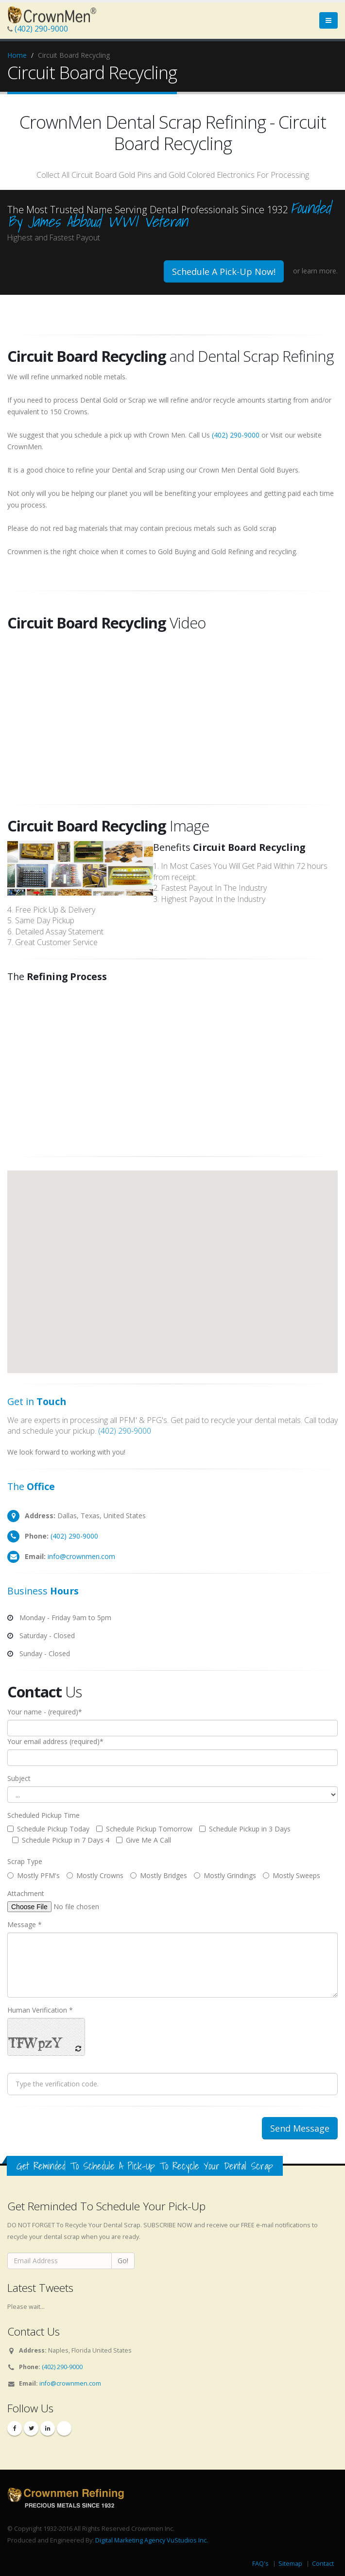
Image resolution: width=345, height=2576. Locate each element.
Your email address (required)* (55, 1741)
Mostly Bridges (158, 1875)
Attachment (25, 1893)
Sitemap (290, 2563)
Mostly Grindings (225, 1875)
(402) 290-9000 (41, 28)
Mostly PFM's (33, 1875)
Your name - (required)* (44, 1711)
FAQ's (260, 2563)
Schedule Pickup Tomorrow (144, 1828)
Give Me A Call (143, 1840)
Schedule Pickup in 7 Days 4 (60, 1840)
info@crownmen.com (81, 1556)
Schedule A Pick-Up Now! (224, 271)
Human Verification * (40, 2010)
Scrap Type (24, 1861)
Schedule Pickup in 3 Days (245, 1828)
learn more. (320, 270)
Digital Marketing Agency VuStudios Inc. (151, 2540)
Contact (323, 2563)
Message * (24, 1924)
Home (17, 55)
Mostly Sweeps (291, 1875)
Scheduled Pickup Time (43, 1815)
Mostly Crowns (95, 1875)
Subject (19, 1778)
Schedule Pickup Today (48, 1828)
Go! (123, 2260)
